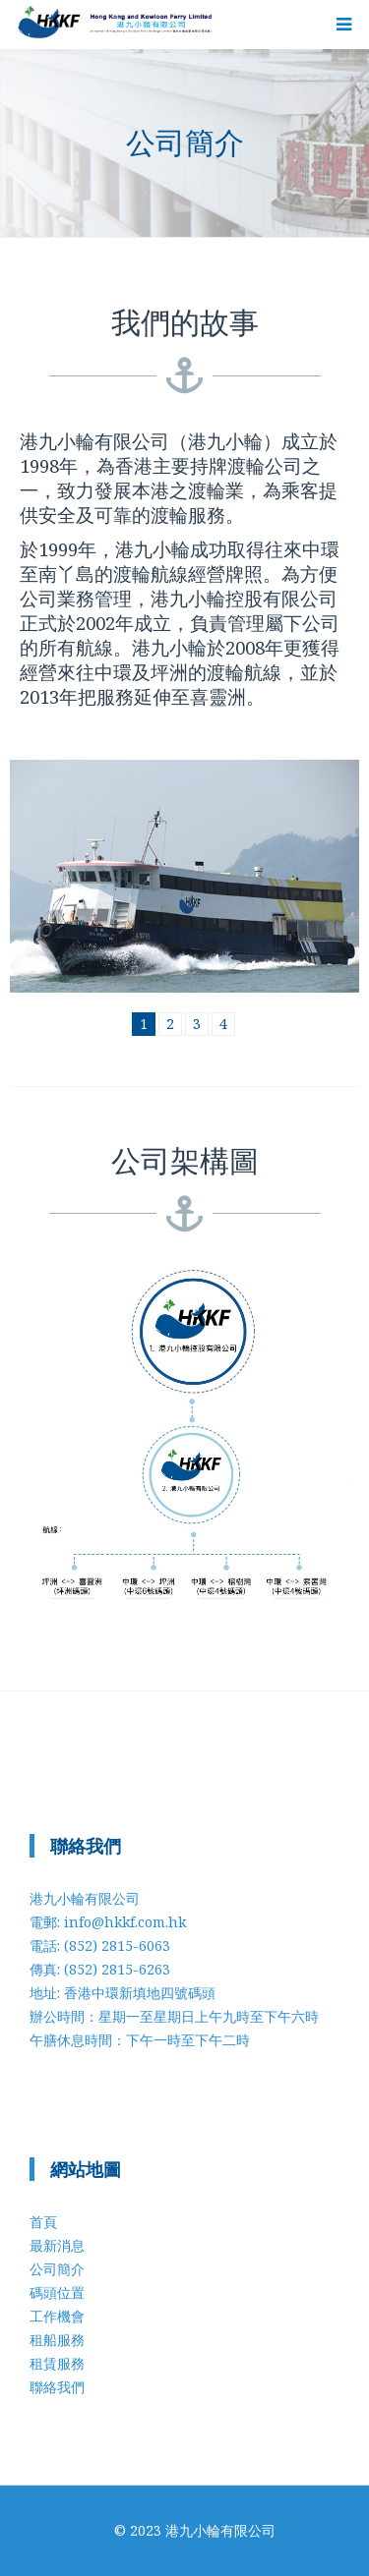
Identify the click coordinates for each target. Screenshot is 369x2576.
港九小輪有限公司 (220, 2530)
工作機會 (57, 2316)
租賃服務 (57, 2363)
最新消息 (57, 2245)
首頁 (43, 2221)
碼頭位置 (57, 2292)
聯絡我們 (57, 2386)
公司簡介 (57, 2269)
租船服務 (57, 2339)
